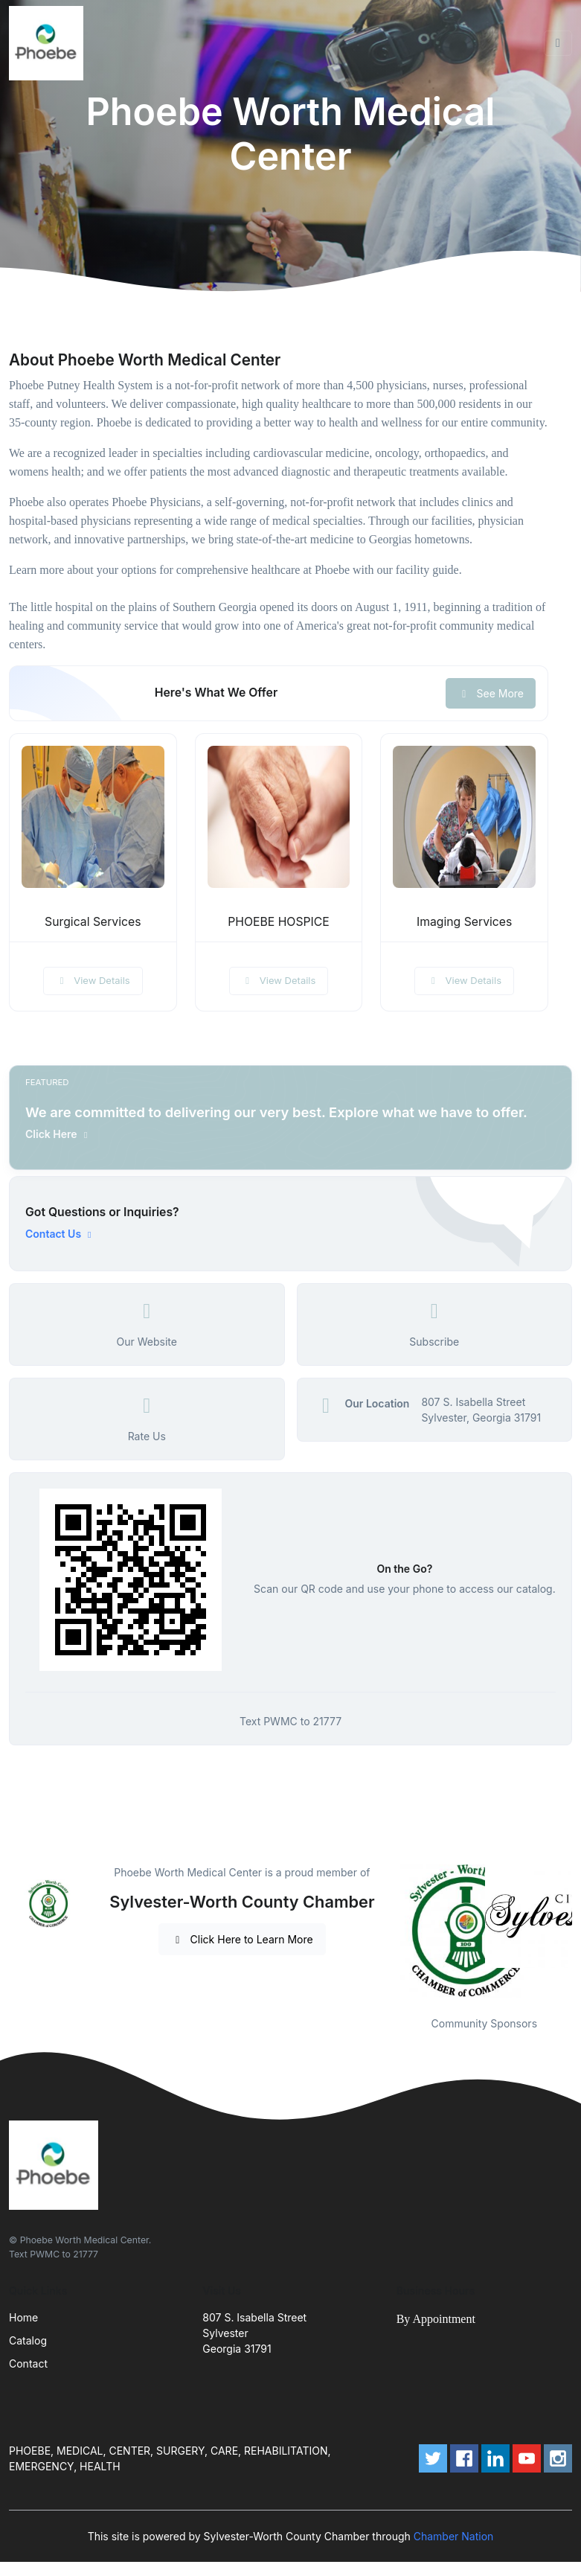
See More (491, 693)
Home (23, 2317)
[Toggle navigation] (558, 43)
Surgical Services (93, 922)
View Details (93, 980)
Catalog (28, 2340)
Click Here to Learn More (242, 1939)
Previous (385, 1931)
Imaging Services (464, 922)
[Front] (49, 43)
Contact (28, 2363)
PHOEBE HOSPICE (279, 922)
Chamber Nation (454, 2536)
